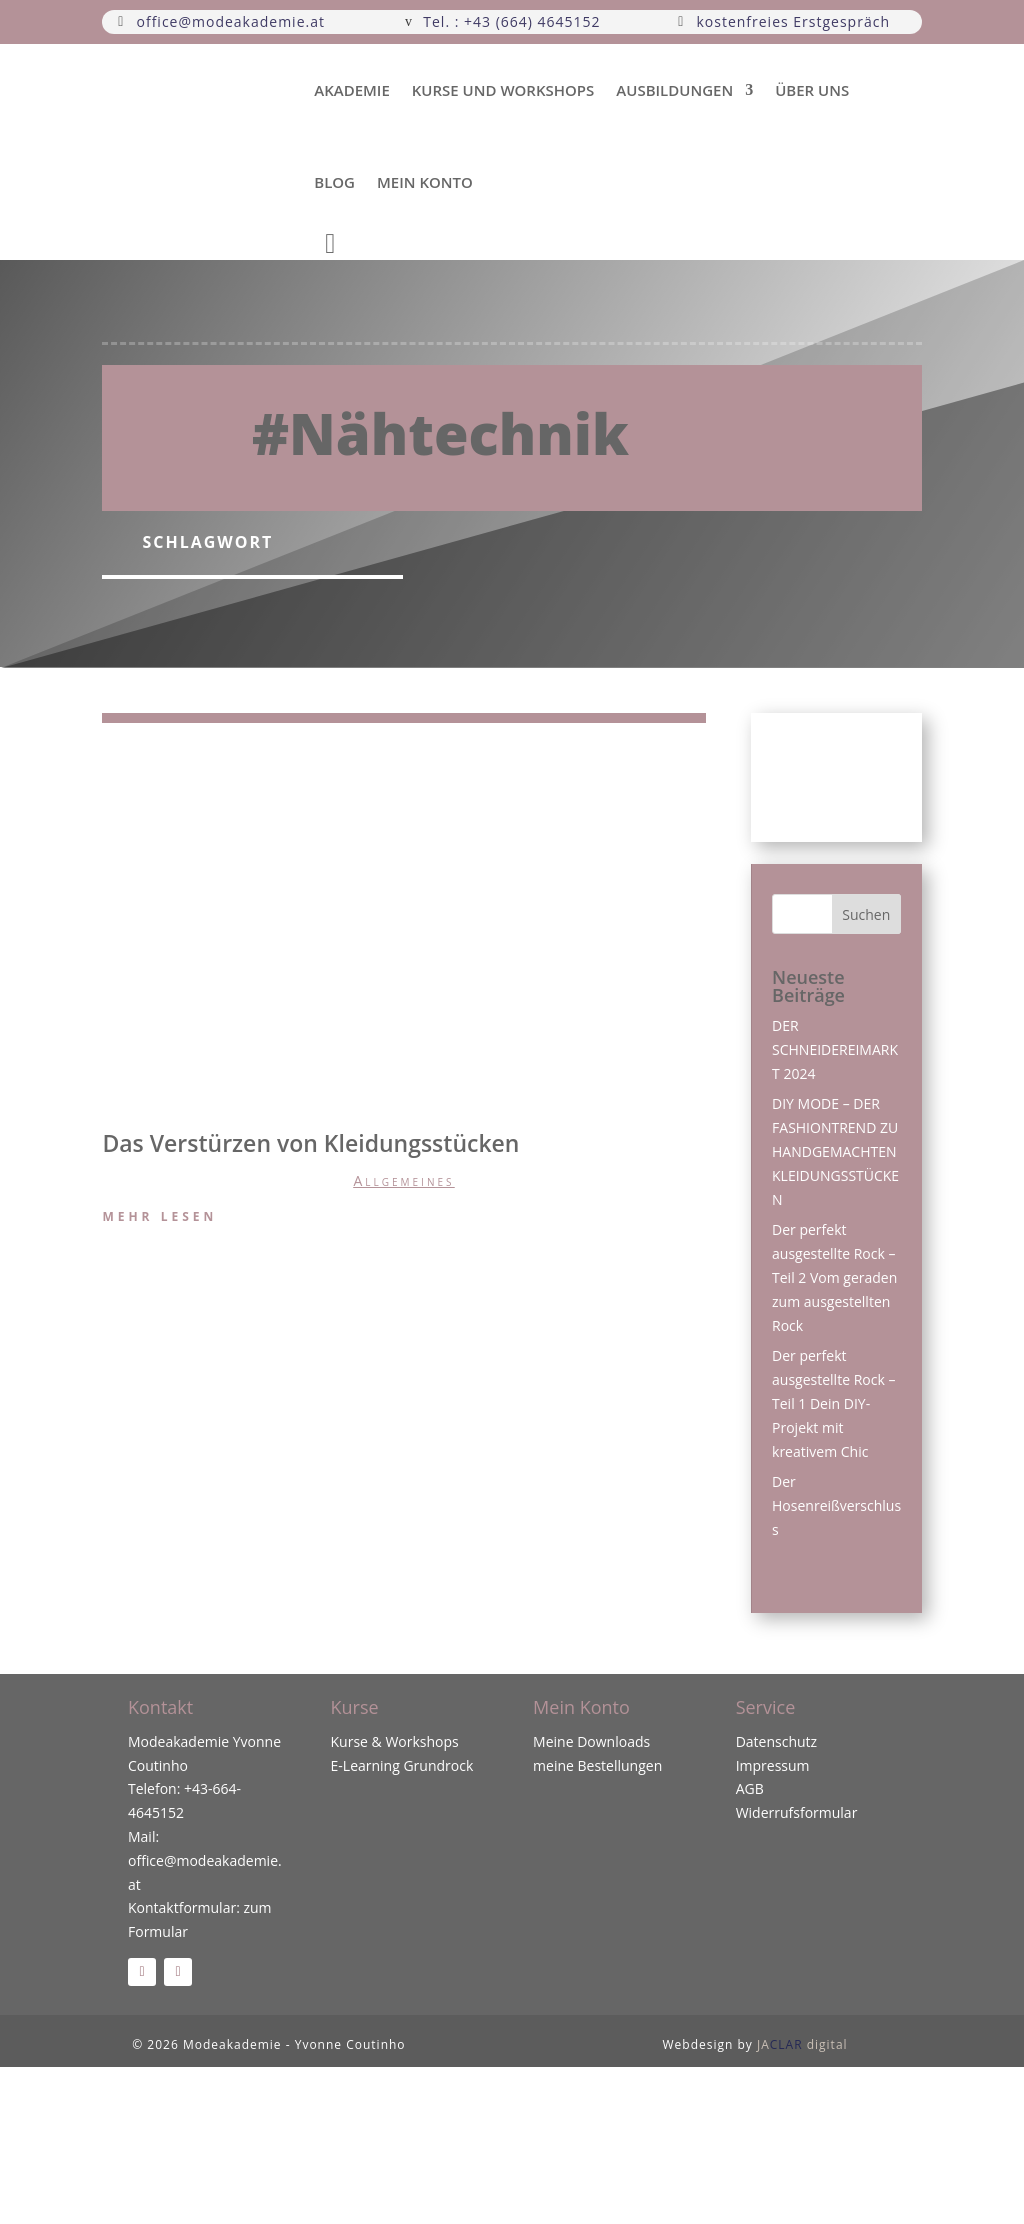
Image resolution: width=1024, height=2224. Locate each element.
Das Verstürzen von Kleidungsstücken (310, 1143)
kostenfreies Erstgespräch (793, 21)
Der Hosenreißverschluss (836, 1505)
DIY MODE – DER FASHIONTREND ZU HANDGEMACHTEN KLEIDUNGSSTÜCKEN (835, 1151)
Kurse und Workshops (503, 90)
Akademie (352, 90)
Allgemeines (403, 1180)
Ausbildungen (674, 90)
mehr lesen (159, 1216)
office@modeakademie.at (231, 21)
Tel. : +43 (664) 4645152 (511, 21)
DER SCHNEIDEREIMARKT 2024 (835, 1049)
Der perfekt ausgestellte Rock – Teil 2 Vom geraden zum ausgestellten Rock (834, 1277)
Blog (334, 182)
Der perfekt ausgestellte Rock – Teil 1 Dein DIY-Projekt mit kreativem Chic (833, 1403)
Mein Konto (425, 182)
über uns (812, 90)
